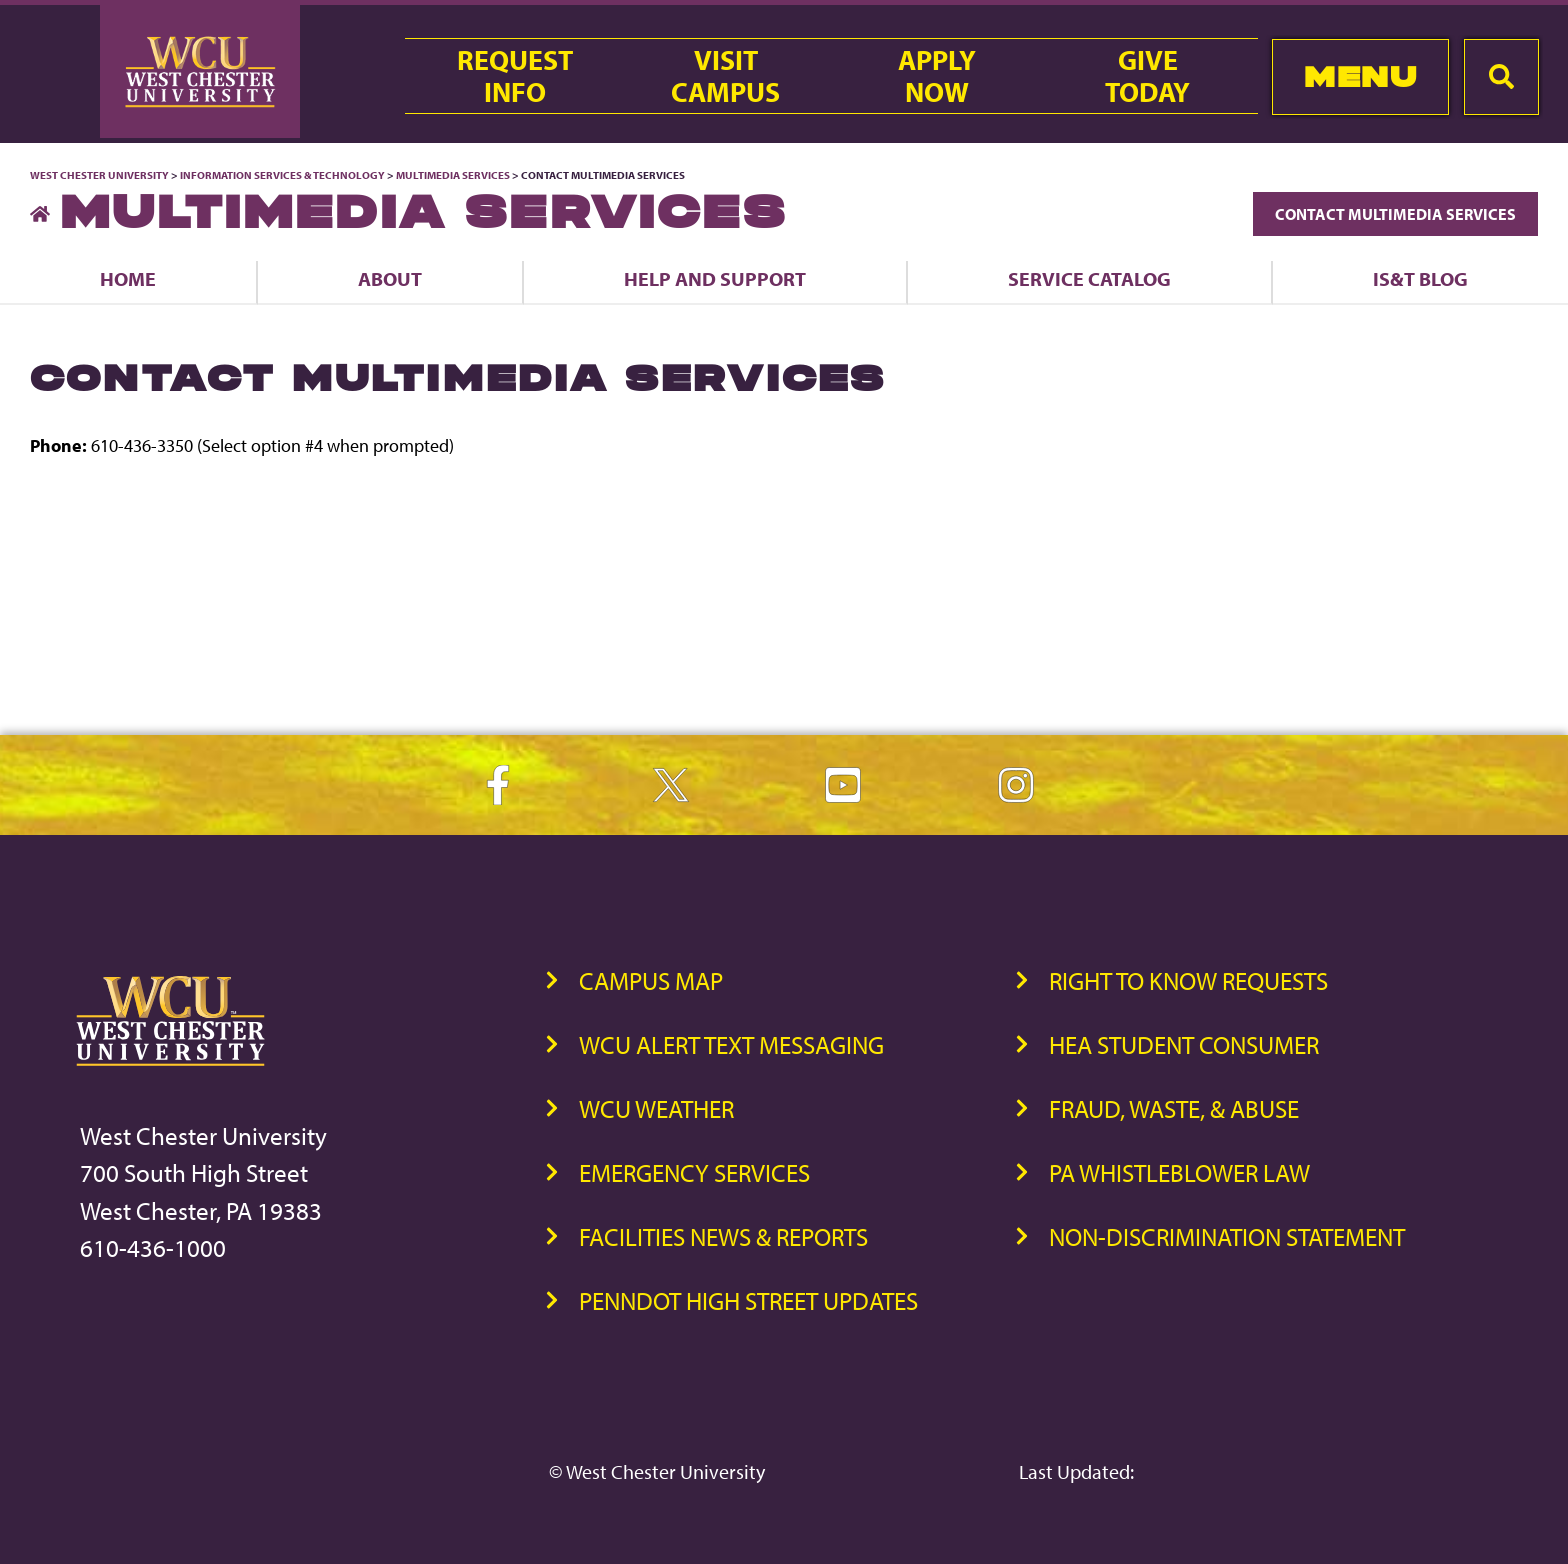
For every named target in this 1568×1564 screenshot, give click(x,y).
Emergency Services (694, 1172)
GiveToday (1147, 76)
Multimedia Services (453, 175)
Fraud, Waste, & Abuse (1174, 1108)
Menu (1360, 76)
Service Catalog (1089, 278)
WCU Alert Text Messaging (731, 1044)
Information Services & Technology (283, 175)
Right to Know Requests (1188, 980)
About (390, 278)
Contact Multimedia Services (1395, 214)
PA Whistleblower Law (1179, 1172)
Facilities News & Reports (723, 1236)
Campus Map (651, 980)
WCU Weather (656, 1108)
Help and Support (715, 278)
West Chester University (99, 175)
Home (128, 278)
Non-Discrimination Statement (1227, 1236)
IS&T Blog (1420, 278)
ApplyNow (937, 76)
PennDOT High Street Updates (748, 1300)
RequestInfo (515, 76)
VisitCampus (725, 76)
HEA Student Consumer (1184, 1044)
